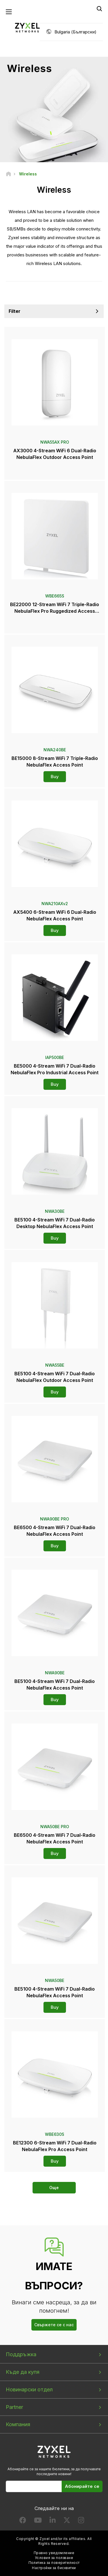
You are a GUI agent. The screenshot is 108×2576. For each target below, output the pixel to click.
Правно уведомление (54, 2553)
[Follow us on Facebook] (22, 2521)
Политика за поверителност (54, 2562)
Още (54, 2187)
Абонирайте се (82, 2486)
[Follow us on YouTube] (38, 2521)
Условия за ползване (54, 2558)
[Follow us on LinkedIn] (53, 2521)
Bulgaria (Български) (75, 32)
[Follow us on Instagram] (81, 2521)
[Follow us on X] (66, 2521)
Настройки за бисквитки (54, 2568)
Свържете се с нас (54, 2324)
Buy (55, 776)
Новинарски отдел (29, 2389)
